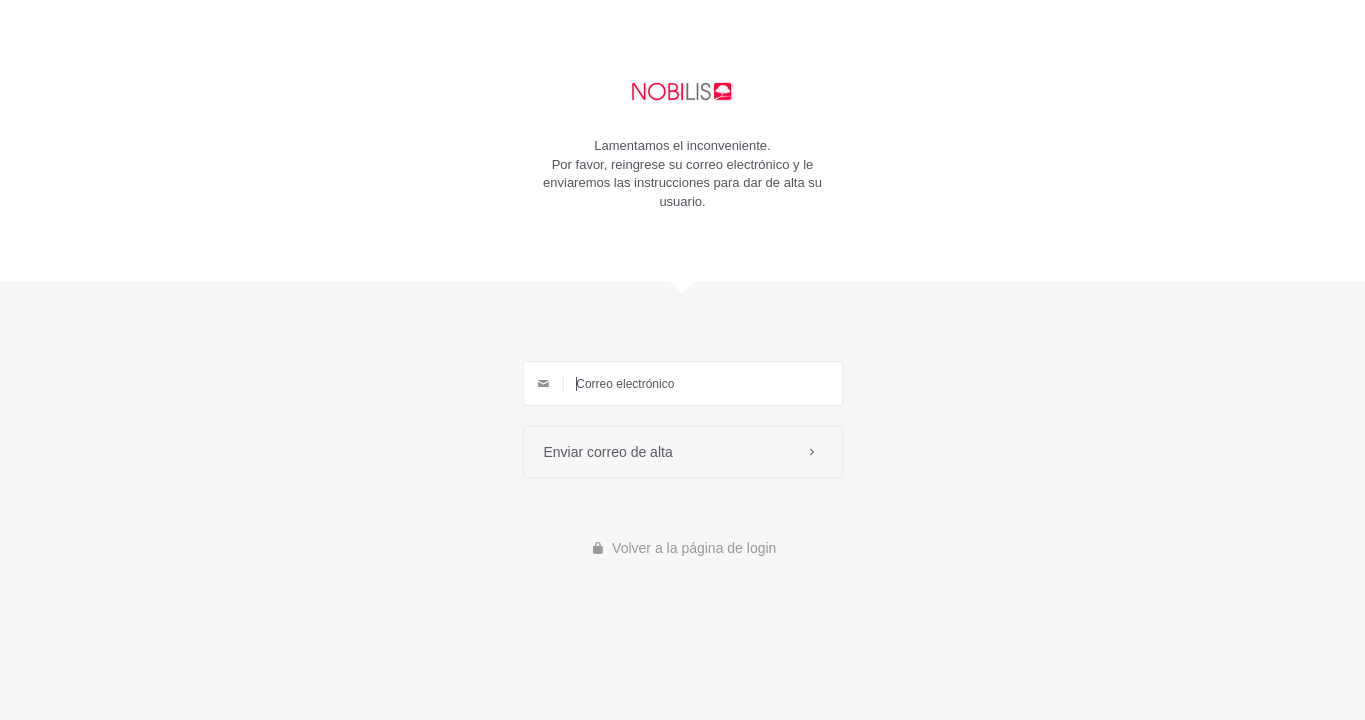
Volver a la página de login (683, 548)
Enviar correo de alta (683, 452)
